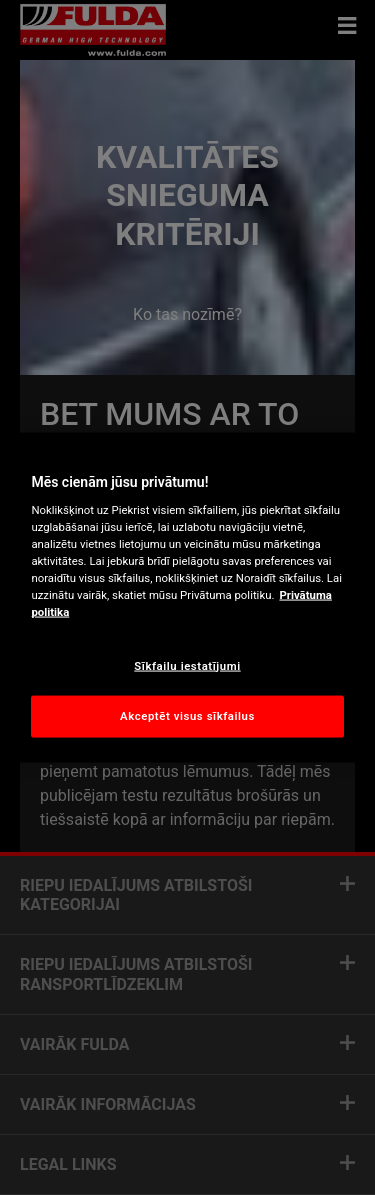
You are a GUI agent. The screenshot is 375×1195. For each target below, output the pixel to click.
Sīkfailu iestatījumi (187, 665)
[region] (187, 597)
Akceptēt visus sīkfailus (187, 716)
